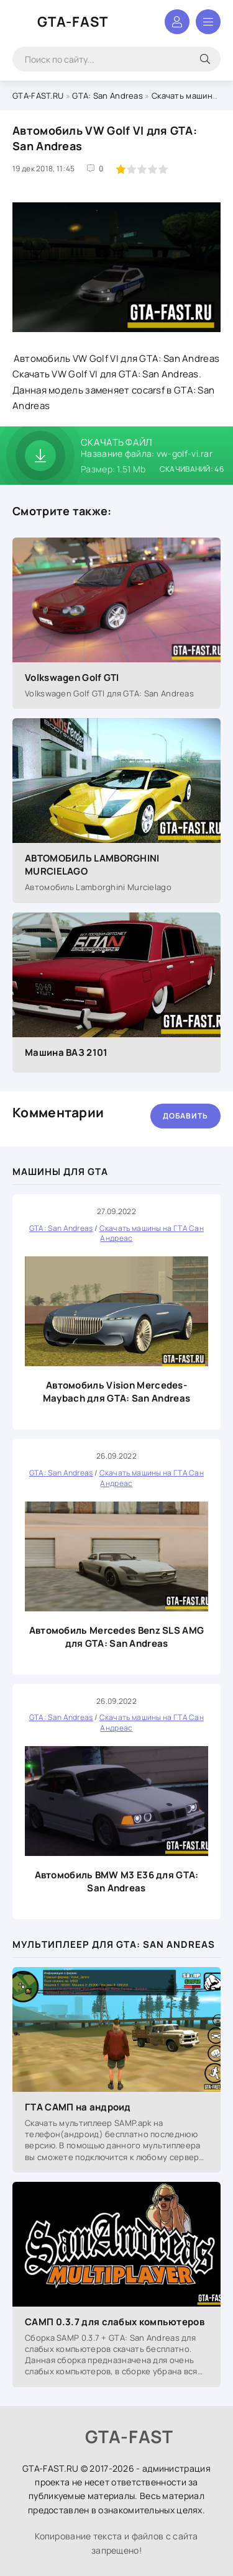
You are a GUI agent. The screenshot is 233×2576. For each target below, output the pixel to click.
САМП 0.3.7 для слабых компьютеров (114, 2321)
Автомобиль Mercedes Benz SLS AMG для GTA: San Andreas (116, 1637)
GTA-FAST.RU (37, 95)
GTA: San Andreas (107, 95)
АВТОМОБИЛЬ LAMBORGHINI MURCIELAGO (92, 865)
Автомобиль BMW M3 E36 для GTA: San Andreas (117, 1881)
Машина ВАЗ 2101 (66, 1052)
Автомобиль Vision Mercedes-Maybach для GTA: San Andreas (116, 1392)
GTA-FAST (72, 21)
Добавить (185, 1115)
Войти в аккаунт (177, 21)
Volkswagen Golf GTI (72, 677)
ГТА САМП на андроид (78, 2107)
